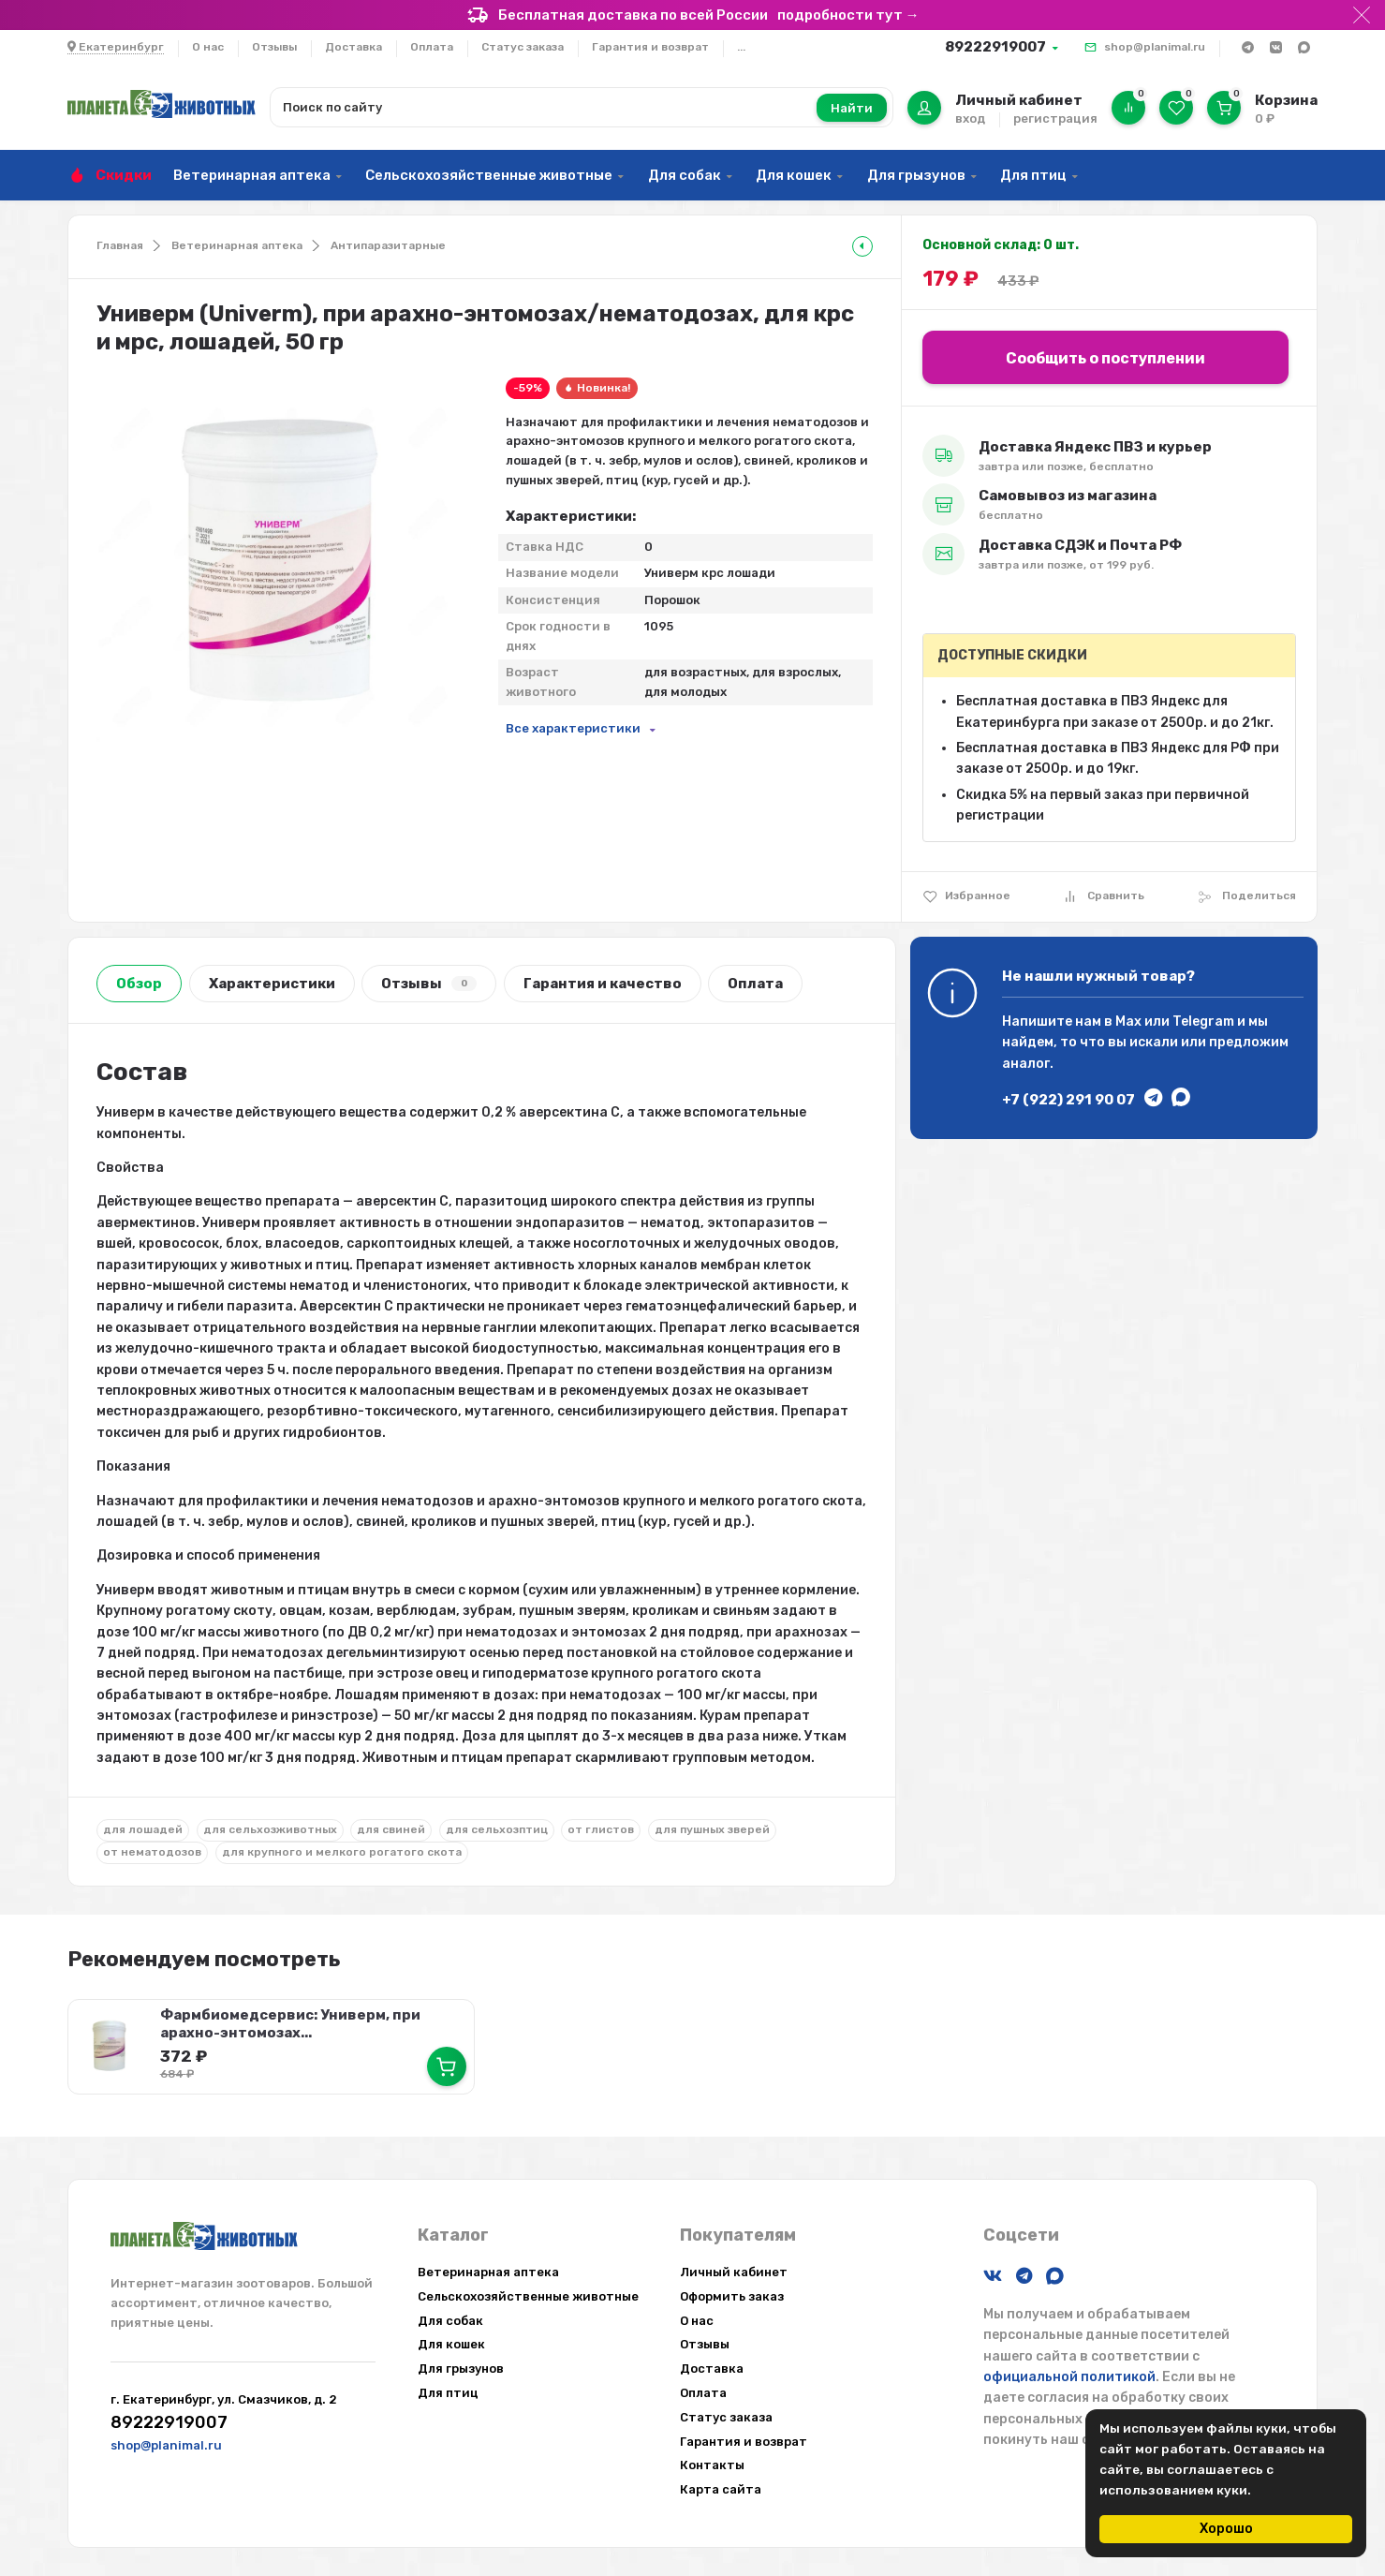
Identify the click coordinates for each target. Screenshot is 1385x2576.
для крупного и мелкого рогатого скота (342, 1851)
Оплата (431, 46)
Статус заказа (522, 46)
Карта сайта (720, 2489)
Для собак (684, 175)
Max (1128, 1021)
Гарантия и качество (602, 983)
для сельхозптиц (497, 1829)
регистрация (1055, 118)
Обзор (139, 983)
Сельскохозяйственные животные (488, 175)
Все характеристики (573, 728)
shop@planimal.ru (1154, 46)
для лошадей (143, 1829)
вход (970, 118)
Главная (119, 245)
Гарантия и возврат (650, 46)
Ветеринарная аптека (252, 175)
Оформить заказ (732, 2296)
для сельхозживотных (270, 1829)
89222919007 (995, 46)
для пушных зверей (712, 1829)
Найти (852, 108)
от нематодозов (152, 1851)
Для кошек (794, 175)
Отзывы (274, 46)
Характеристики (272, 983)
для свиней (391, 1829)
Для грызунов (916, 175)
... (741, 46)
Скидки (124, 175)
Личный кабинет (734, 2272)
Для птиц (1033, 175)
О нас (208, 46)
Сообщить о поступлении (1105, 358)
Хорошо (1226, 2529)
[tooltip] (862, 246)
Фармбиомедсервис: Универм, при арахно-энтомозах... (290, 2023)
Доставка (353, 46)
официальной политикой (1069, 2377)
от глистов (600, 1829)
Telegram (1203, 1021)
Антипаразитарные (388, 245)
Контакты (712, 2465)
